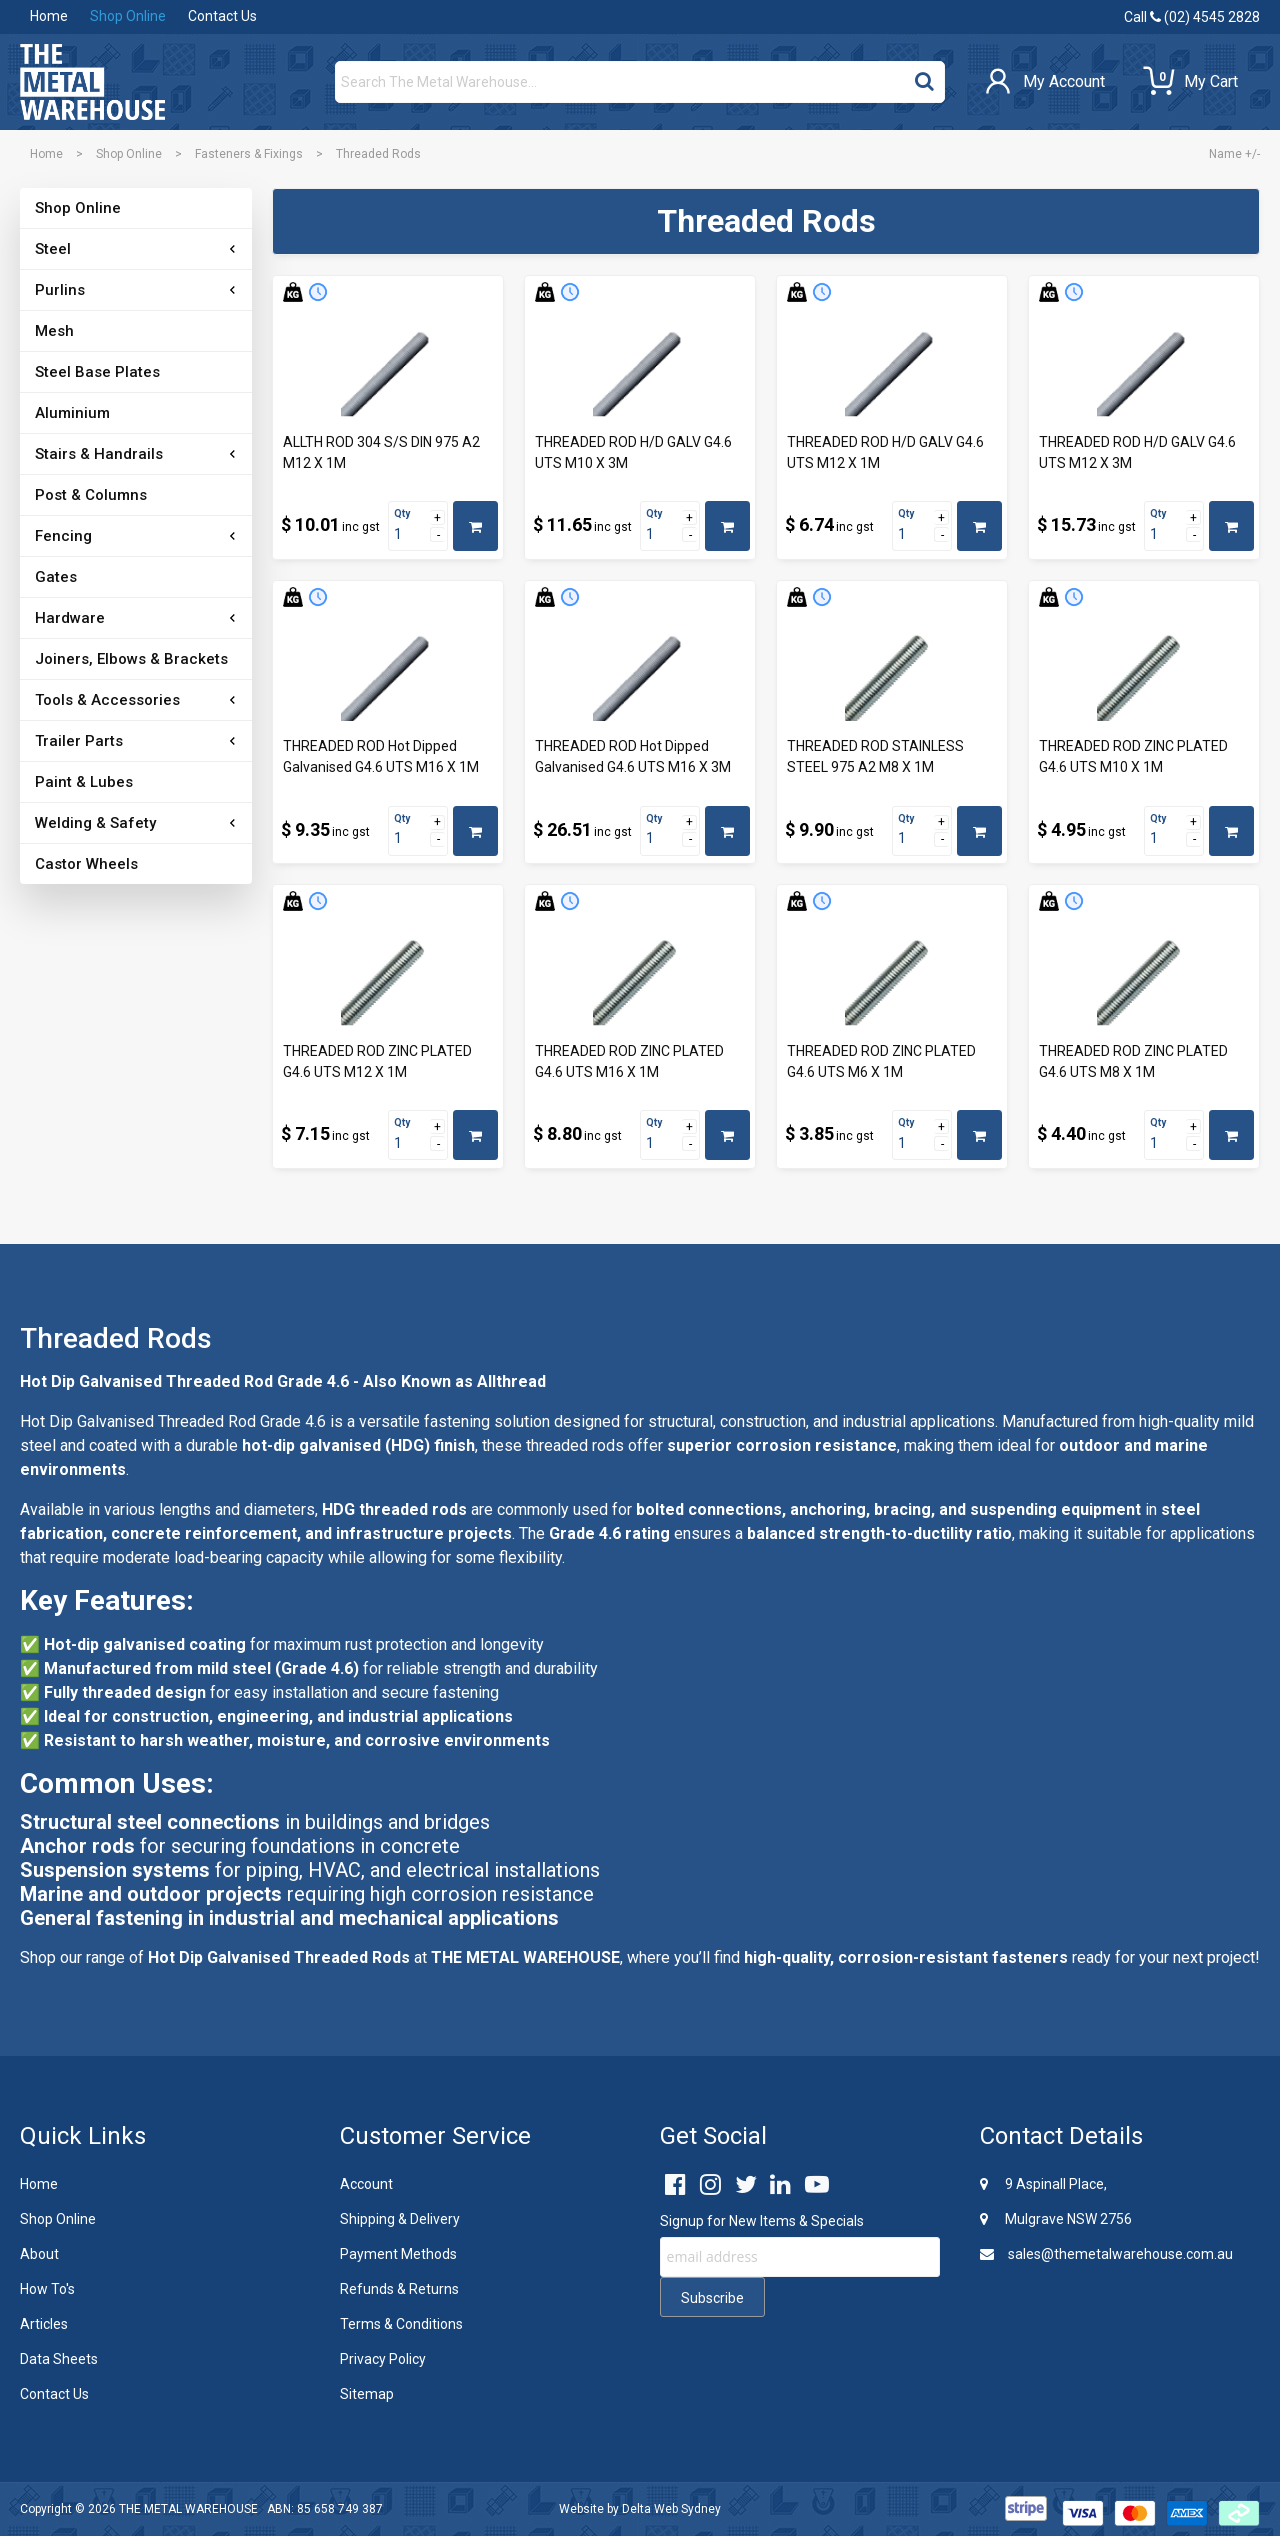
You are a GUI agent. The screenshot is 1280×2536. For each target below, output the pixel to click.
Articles (44, 2324)
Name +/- (1234, 154)
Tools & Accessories (107, 700)
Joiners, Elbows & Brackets (131, 659)
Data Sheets (59, 2359)
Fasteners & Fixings (249, 154)
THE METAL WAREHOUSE (188, 2509)
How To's (47, 2289)
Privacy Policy (383, 2359)
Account (366, 2184)
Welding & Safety (95, 823)
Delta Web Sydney (671, 2509)
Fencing (63, 536)
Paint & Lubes (84, 782)
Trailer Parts (79, 741)
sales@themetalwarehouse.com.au (1106, 2254)
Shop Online (128, 16)
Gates (56, 577)
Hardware (70, 618)
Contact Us (222, 16)
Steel (53, 249)
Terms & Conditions (401, 2324)
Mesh (54, 331)
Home (49, 16)
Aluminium (72, 413)
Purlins (60, 290)
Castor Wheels (86, 864)
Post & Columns (91, 495)
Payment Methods (398, 2254)
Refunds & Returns (399, 2289)
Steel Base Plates (97, 372)
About (39, 2254)
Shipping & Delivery (400, 2219)
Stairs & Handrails (99, 454)
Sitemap (367, 2394)
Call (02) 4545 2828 (1192, 17)
